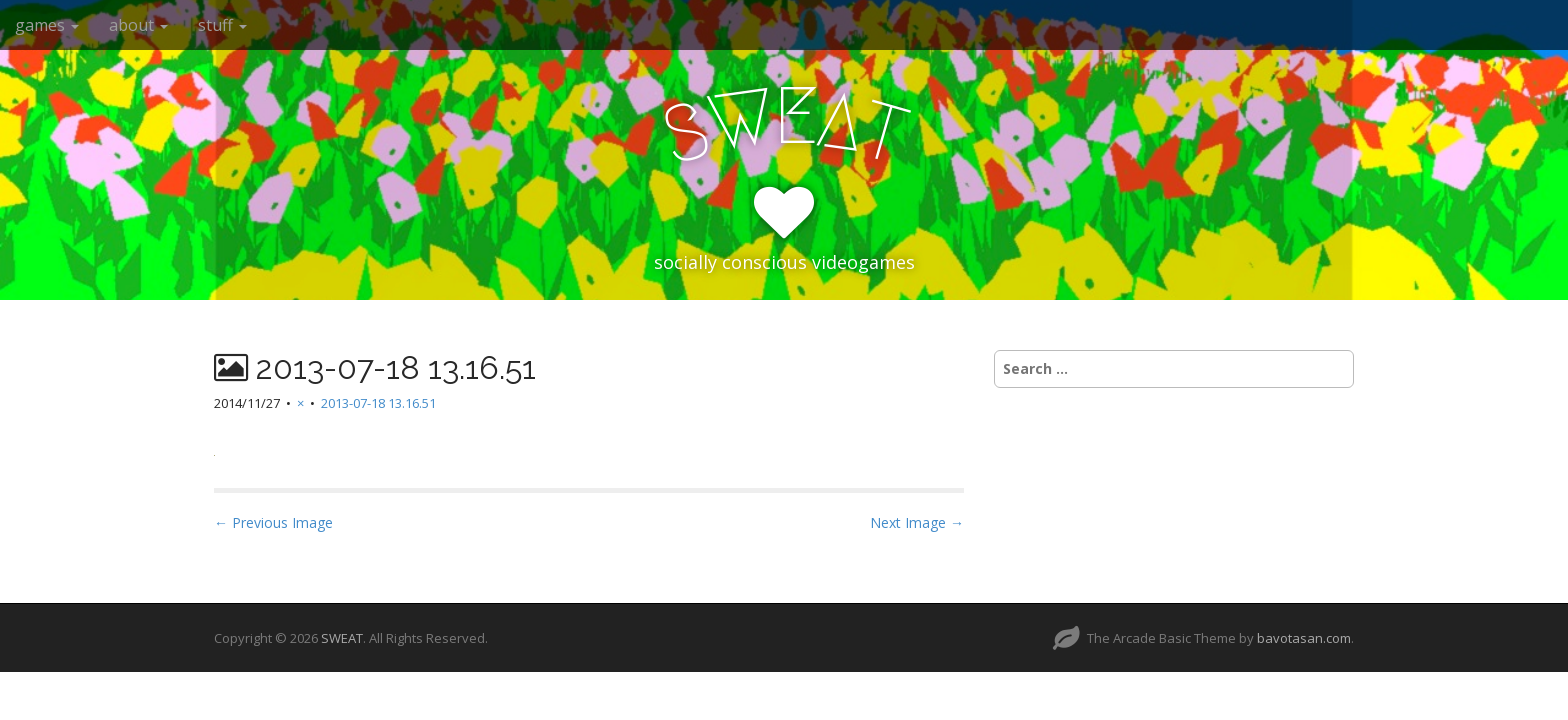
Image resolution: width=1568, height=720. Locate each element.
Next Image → (917, 522)
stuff (222, 25)
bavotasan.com (1304, 638)
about (138, 25)
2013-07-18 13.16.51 (378, 403)
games (47, 25)
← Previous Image (273, 522)
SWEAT (342, 638)
